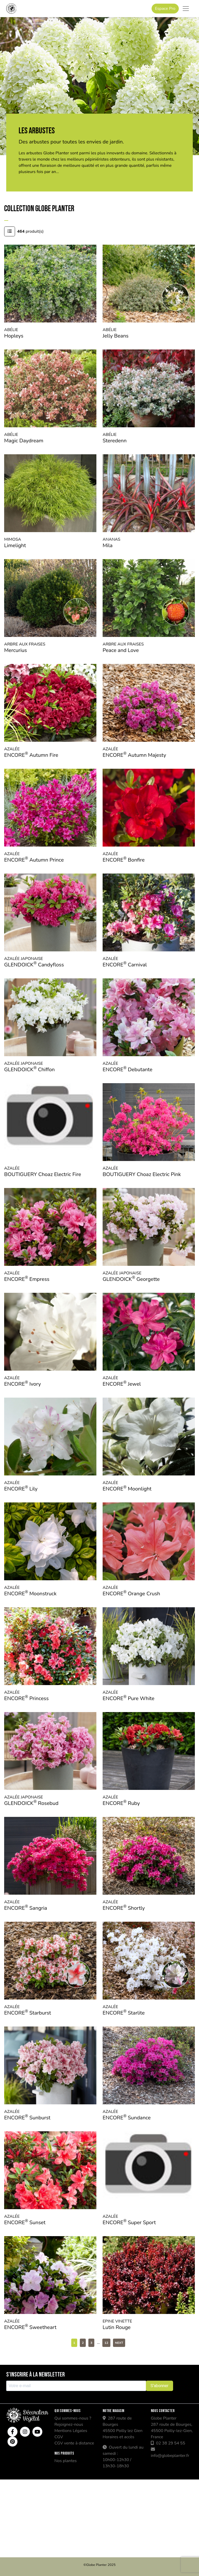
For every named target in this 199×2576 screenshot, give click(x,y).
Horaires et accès (118, 2437)
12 (106, 2343)
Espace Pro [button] (165, 8)
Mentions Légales (70, 2431)
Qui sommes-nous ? (72, 2418)
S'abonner (159, 2385)
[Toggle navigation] (186, 8)
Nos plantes (65, 2461)
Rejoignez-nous (68, 2424)
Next (119, 2343)
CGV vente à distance (74, 2443)
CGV (58, 2437)
